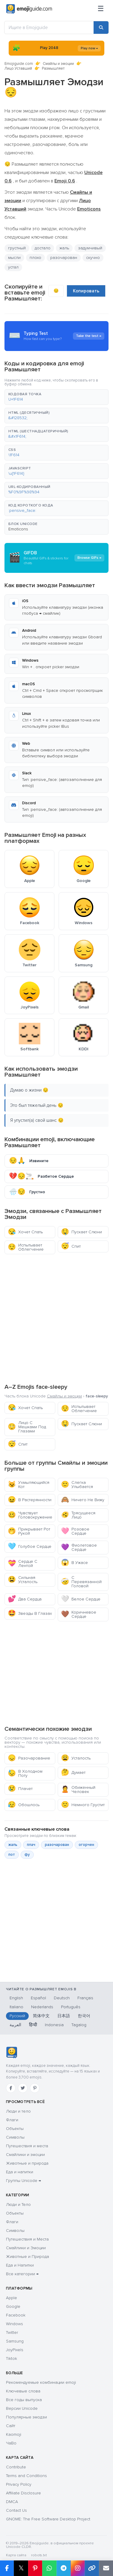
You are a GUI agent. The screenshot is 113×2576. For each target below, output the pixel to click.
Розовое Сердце (75, 1531)
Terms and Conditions (26, 2475)
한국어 (84, 2015)
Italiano (16, 2006)
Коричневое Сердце (78, 1614)
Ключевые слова (23, 2391)
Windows (14, 2323)
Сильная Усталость (22, 1579)
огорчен (86, 1844)
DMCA (12, 2501)
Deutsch (62, 1997)
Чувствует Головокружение (30, 1515)
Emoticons (18, 529)
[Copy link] (92, 2568)
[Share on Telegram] (63, 2568)
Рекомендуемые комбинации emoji (41, 2382)
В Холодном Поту (25, 1773)
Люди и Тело (18, 2204)
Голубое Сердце (29, 1546)
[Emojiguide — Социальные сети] (11, 2052)
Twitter (12, 2332)
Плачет (20, 1789)
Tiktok (11, 2358)
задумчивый (90, 248)
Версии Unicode (22, 2408)
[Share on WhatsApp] (49, 2568)
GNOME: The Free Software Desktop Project (48, 2519)
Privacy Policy (18, 2484)
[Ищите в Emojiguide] (49, 27)
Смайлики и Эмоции (26, 2247)
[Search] (101, 27)
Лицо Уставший (18, 68)
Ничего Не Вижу (82, 1500)
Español (38, 1997)
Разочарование (29, 1758)
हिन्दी (33, 2024)
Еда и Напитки (20, 2265)
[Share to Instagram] (78, 2568)
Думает (73, 1772)
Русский (17, 2015)
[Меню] (100, 9)
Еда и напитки (19, 2171)
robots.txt (39, 2555)
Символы (15, 2137)
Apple (11, 2297)
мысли (14, 257)
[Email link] (106, 2568)
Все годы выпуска (24, 2399)
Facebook (15, 2315)
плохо (35, 257)
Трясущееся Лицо (78, 1515)
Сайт (10, 2425)
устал (13, 267)
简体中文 (41, 2015)
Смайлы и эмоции (58, 63)
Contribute (16, 2467)
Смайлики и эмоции (25, 2154)
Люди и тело (18, 2111)
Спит (71, 1246)
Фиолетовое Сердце (79, 1547)
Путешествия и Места (27, 2239)
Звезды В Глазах (30, 1613)
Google (13, 2306)
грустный (17, 248)
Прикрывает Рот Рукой (29, 1531)
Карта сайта (16, 2555)
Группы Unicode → (23, 2180)
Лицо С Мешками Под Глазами (27, 1427)
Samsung (15, 2341)
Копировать (86, 291)
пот (11, 1854)
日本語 (63, 2015)
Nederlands (42, 2006)
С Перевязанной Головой (81, 1581)
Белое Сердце (80, 1599)
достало (43, 248)
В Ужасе (74, 1563)
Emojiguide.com (18, 63)
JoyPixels (14, 2349)
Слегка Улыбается (77, 1484)
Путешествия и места (27, 2145)
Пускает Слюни (81, 1232)
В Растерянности (29, 1500)
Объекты (15, 2128)
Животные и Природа (27, 2256)
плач (31, 1844)
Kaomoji (13, 2434)
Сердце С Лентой (22, 1563)
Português (70, 2006)
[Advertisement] (56, 1317)
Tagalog (78, 2024)
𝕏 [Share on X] (21, 2568)
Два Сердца (25, 1599)
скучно (93, 257)
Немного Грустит (83, 1805)
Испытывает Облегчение (26, 1247)
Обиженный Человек (78, 1789)
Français (85, 1997)
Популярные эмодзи (26, 2417)
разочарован (63, 257)
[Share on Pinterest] (35, 2568)
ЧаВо (11, 2443)
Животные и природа (27, 2163)
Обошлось (23, 1805)
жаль (64, 248)
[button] (56, 397)
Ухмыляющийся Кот (28, 1484)
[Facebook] (11, 2088)
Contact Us (16, 2510)
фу (27, 1854)
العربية (15, 2024)
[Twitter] (23, 2088)
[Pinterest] (34, 2088)
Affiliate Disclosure (23, 2493)
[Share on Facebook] (7, 2568)
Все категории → (22, 2273)
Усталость (76, 1758)
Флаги (12, 2119)
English (16, 1997)
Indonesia (54, 2024)
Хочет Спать (25, 1232)
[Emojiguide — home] (29, 9)
